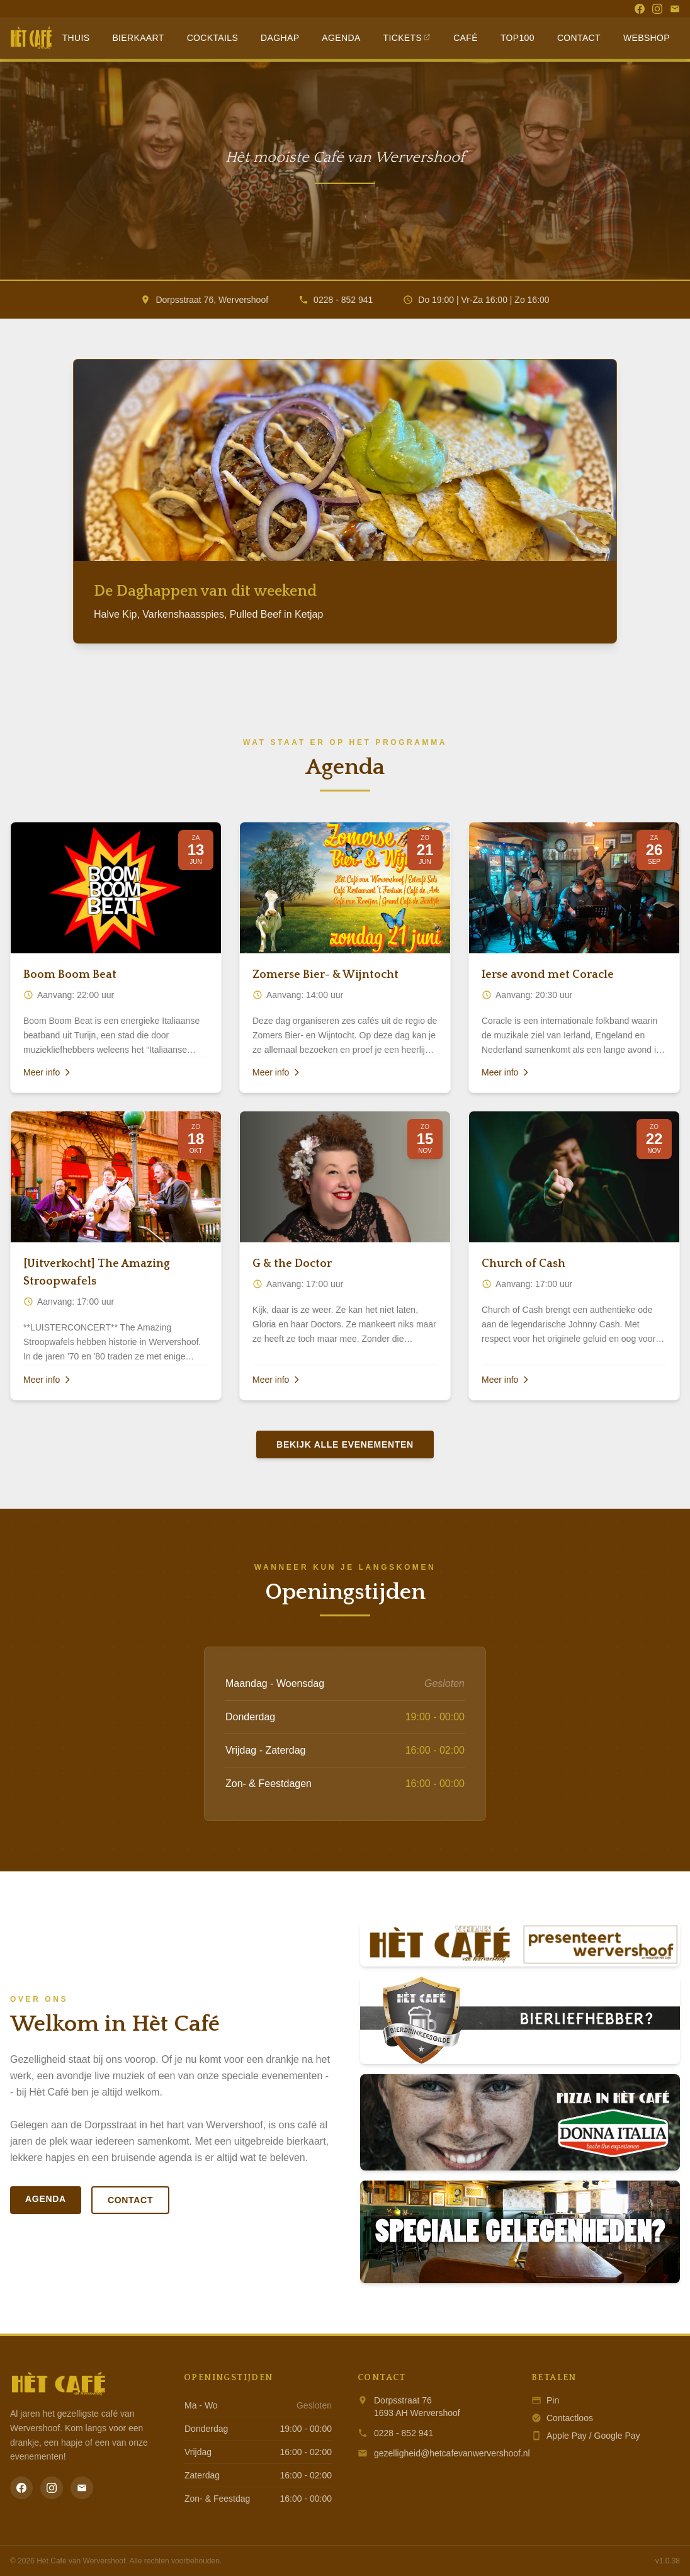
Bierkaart (138, 38)
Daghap (280, 38)
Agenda (341, 38)
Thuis (76, 38)
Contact (579, 38)
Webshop (646, 38)
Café (465, 38)
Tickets (407, 38)
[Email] (675, 9)
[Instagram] (657, 9)
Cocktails (212, 38)
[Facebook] (640, 9)
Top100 (517, 38)
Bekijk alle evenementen (345, 1444)
